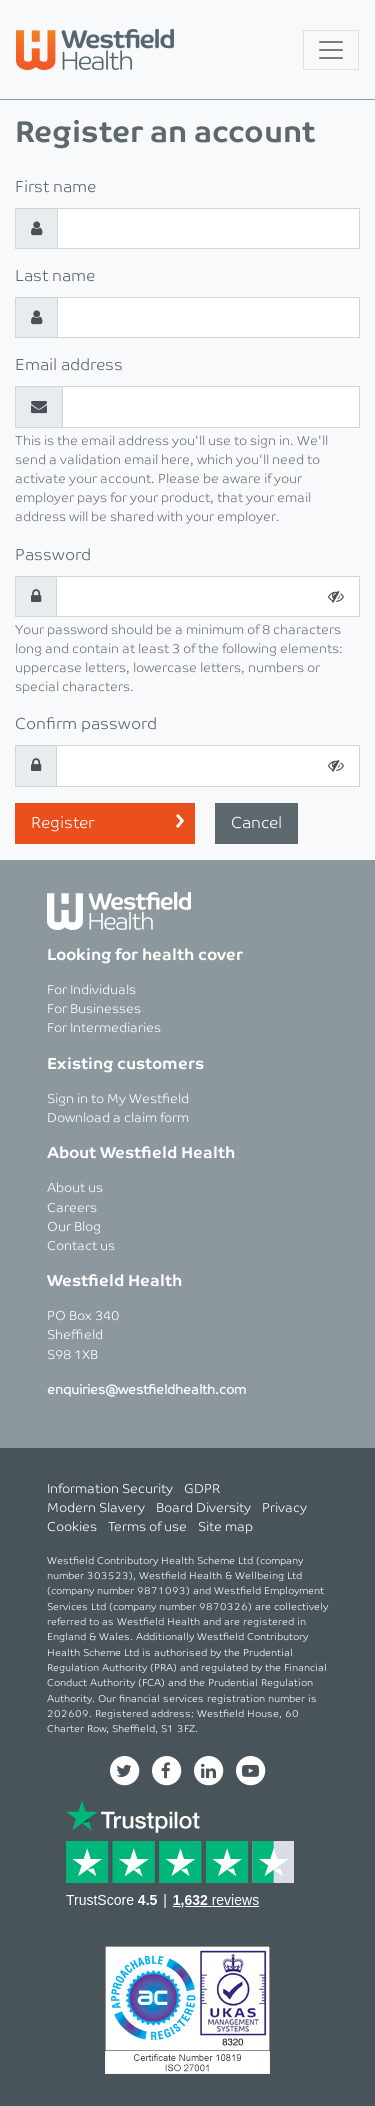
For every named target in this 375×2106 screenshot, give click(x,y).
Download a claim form (118, 1118)
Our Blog (74, 1227)
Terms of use (147, 1527)
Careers (72, 1208)
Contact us (81, 1246)
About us (75, 1188)
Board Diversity (203, 1508)
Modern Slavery (96, 1508)
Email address (69, 365)
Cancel (256, 823)
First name (55, 187)
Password (53, 555)
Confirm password (86, 724)
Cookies (72, 1527)
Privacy (284, 1508)
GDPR (202, 1489)
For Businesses (94, 1009)
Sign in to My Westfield (118, 1099)
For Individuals (91, 990)
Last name (55, 276)
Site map (225, 1527)
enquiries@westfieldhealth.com (146, 1390)
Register (62, 823)
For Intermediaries (104, 1028)
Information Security (110, 1489)
